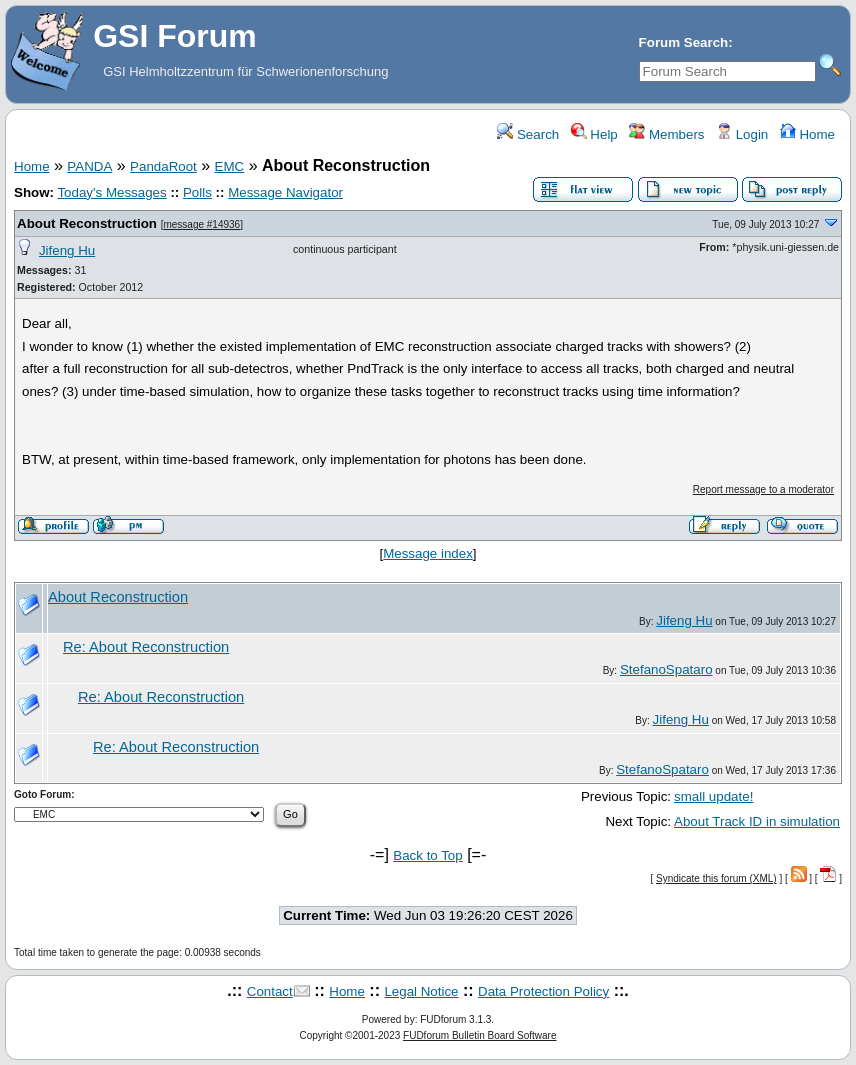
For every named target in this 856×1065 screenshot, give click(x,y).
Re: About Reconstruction (146, 647)
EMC (230, 166)
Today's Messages (111, 192)
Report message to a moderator (763, 489)
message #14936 (201, 224)
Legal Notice (421, 991)
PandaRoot (163, 166)
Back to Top (427, 855)
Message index (428, 553)
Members (666, 134)
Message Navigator (285, 192)
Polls (197, 192)
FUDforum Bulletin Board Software (479, 1035)
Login (742, 134)
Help (594, 134)
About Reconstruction (87, 223)
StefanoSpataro (666, 669)
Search (528, 134)
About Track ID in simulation (757, 821)
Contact (270, 991)
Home (807, 134)
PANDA (89, 166)
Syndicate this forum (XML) (716, 878)
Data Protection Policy (543, 991)
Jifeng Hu (67, 250)
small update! (713, 796)
